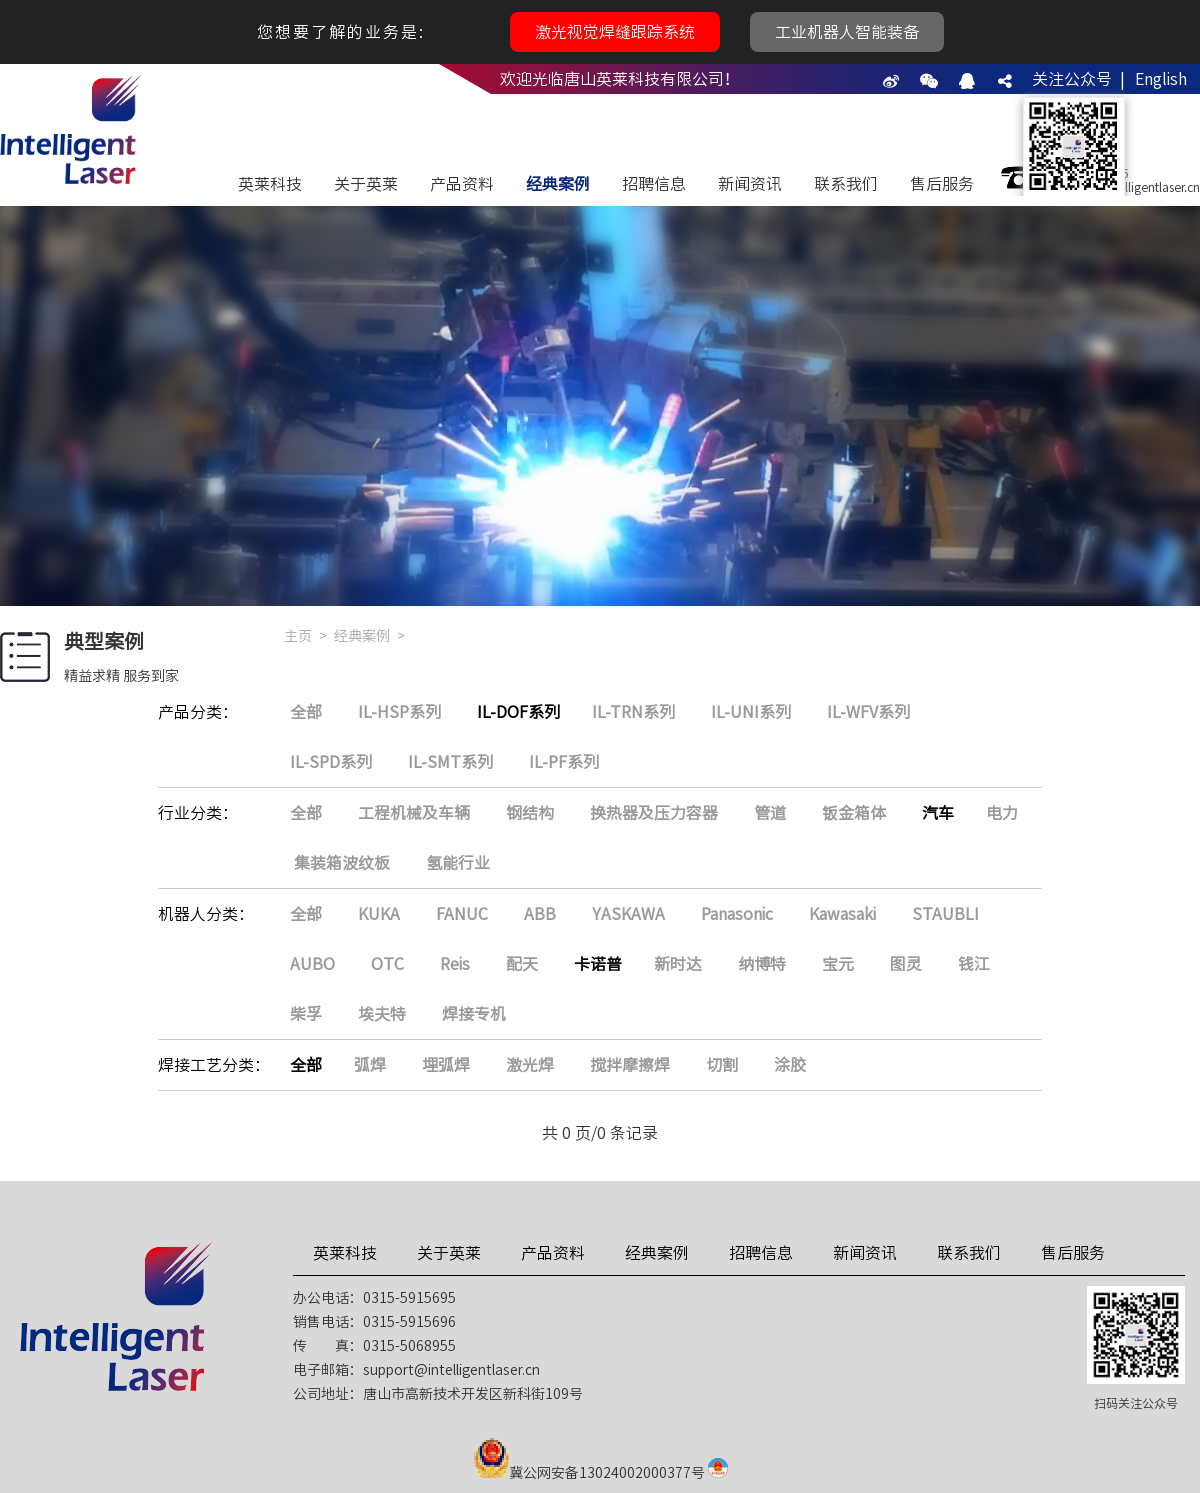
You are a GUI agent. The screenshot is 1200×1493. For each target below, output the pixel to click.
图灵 (906, 964)
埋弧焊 (446, 1065)
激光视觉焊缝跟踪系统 (615, 32)
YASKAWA (628, 914)
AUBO (312, 964)
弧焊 (370, 1065)
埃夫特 (382, 1014)
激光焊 (530, 1065)
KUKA (379, 914)
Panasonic (737, 914)
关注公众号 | (1078, 79)
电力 (1002, 813)
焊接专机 (474, 1014)
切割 (722, 1065)
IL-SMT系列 (450, 762)
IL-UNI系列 (751, 712)
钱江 (974, 964)
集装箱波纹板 (342, 863)
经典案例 (558, 184)
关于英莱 (366, 184)
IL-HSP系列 (399, 712)
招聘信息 (654, 184)
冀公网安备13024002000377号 (607, 1473)
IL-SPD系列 (331, 762)
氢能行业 (458, 863)
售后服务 (942, 184)
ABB (540, 914)
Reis (455, 964)
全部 (306, 712)
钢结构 (530, 813)
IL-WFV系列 (868, 712)
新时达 (678, 964)
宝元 (838, 964)
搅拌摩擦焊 (630, 1065)
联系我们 (846, 184)
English (1161, 79)
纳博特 (762, 964)
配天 (522, 964)
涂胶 (790, 1065)
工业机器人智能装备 (847, 32)
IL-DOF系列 (518, 712)
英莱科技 (270, 184)
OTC (387, 964)
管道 (770, 813)
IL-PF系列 (564, 762)
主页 (298, 636)
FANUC (462, 914)
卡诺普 (598, 964)
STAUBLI (945, 914)
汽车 (938, 813)
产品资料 (462, 184)
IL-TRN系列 (633, 712)
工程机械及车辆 (414, 813)
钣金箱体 (854, 813)
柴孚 (306, 1014)
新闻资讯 (750, 184)
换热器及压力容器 (654, 813)
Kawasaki (842, 914)
